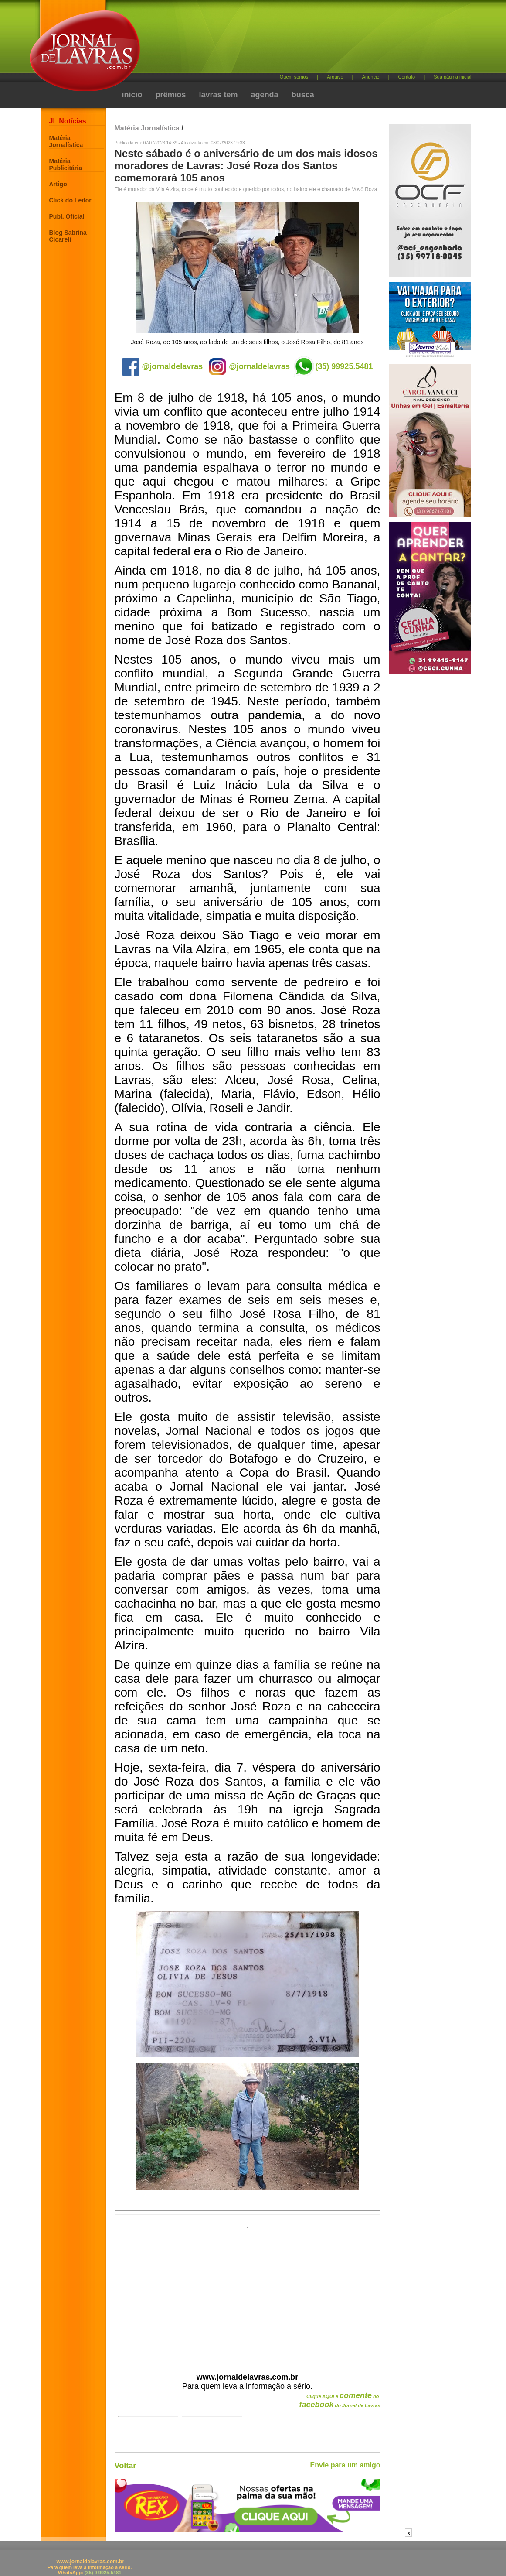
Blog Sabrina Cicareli (68, 236)
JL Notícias (67, 121)
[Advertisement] (299, 39)
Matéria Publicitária (65, 164)
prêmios (171, 94)
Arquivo (335, 76)
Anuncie (371, 76)
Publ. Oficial (67, 216)
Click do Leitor (70, 200)
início (132, 94)
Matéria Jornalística (66, 141)
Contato (406, 76)
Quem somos (294, 76)
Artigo (58, 184)
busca (303, 94)
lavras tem (218, 94)
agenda (264, 94)
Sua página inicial (452, 76)
